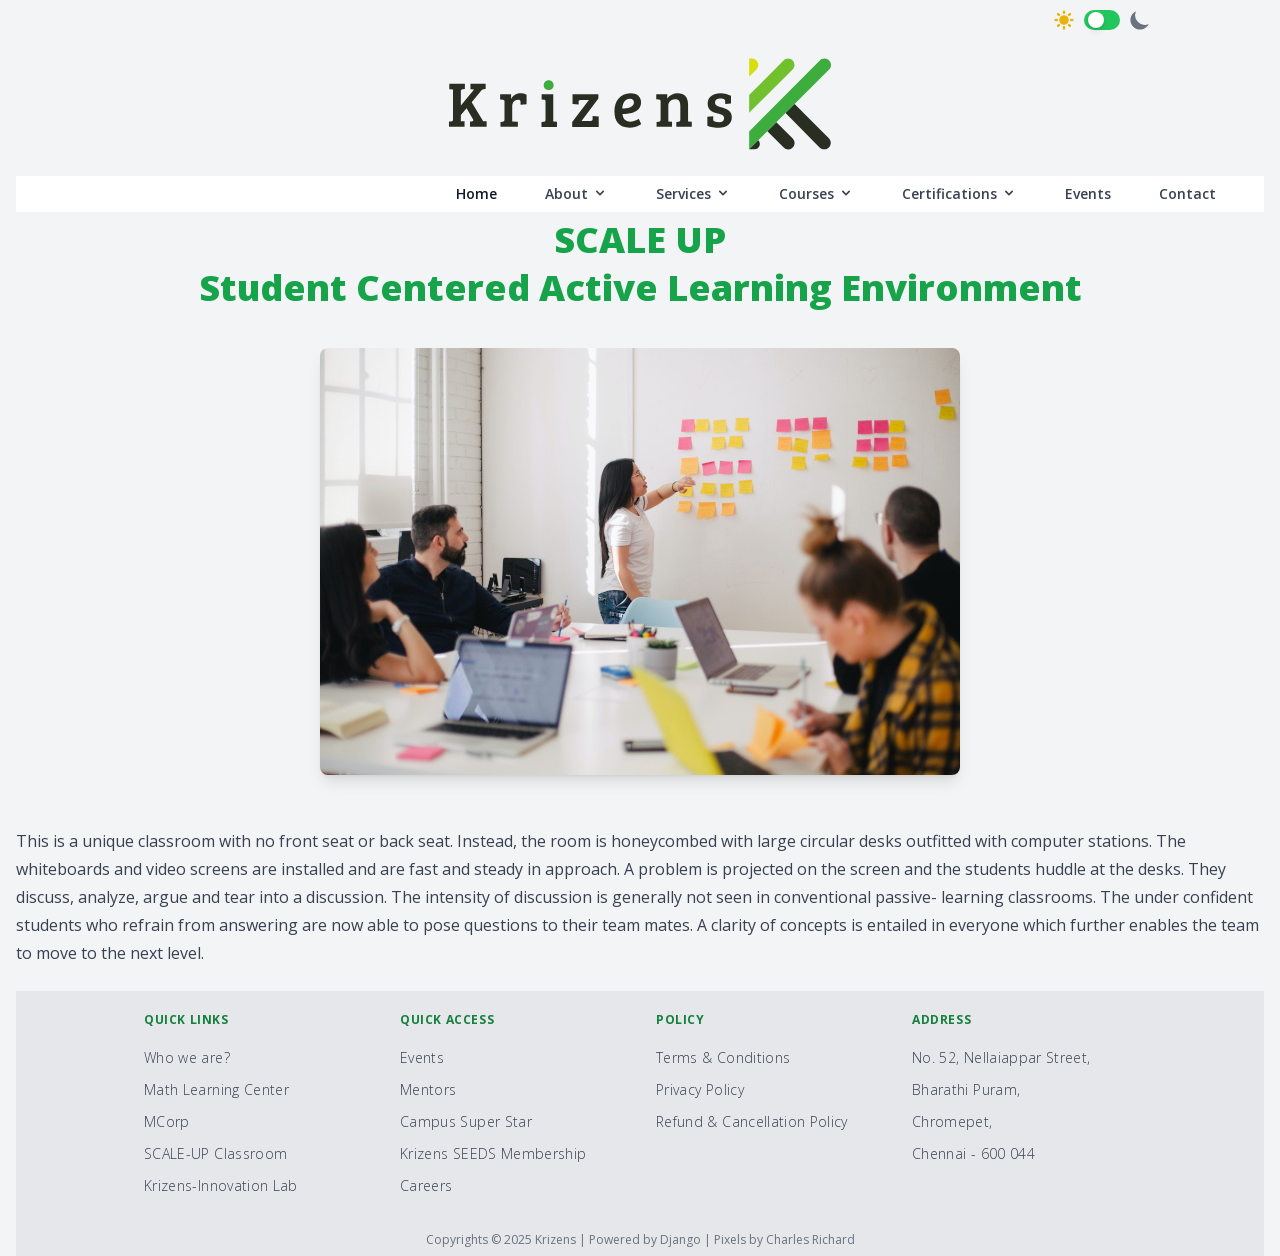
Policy (680, 1020)
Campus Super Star (466, 1121)
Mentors (428, 1089)
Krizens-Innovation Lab (221, 1185)
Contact (1187, 193)
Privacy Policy (700, 1089)
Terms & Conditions (723, 1057)
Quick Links (186, 1020)
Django (682, 1239)
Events (1088, 193)
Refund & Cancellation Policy (752, 1121)
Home (476, 193)
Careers (426, 1185)
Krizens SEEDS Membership (493, 1153)
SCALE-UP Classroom (215, 1153)
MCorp (167, 1121)
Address (941, 1020)
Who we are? (187, 1057)
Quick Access (447, 1020)
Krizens (557, 1239)
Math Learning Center (216, 1089)
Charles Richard (810, 1239)
